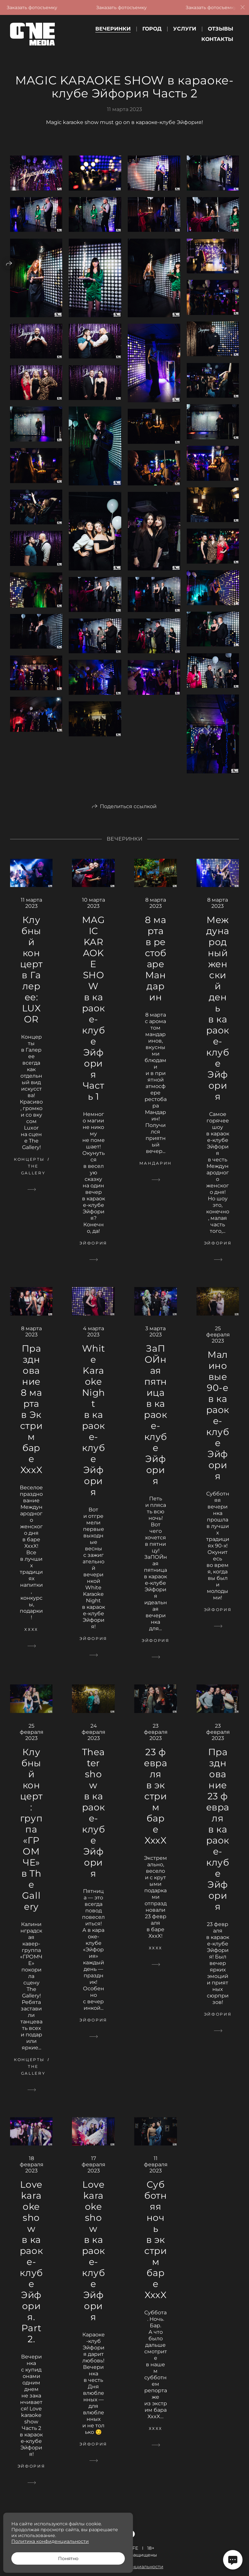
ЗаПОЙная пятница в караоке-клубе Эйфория (155, 1425)
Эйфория (93, 1253)
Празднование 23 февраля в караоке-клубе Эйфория (217, 1839)
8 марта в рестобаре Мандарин (155, 969)
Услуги (184, 29)
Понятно (68, 2558)
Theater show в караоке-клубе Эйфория (93, 1823)
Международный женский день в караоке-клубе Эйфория (217, 1018)
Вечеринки (113, 29)
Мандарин (155, 1173)
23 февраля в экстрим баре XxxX (155, 1806)
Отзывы (220, 29)
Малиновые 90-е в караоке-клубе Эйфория (217, 1425)
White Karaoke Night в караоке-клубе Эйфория (93, 1430)
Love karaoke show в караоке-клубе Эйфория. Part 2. (31, 2272)
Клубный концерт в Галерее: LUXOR (31, 980)
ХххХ (31, 1639)
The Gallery (33, 1180)
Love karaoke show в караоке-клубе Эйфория (93, 2261)
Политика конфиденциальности (50, 2541)
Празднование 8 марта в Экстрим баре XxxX (31, 1419)
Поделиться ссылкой (128, 816)
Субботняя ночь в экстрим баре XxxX (155, 2250)
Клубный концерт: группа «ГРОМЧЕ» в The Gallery (31, 1839)
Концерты (29, 1169)
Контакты (217, 39)
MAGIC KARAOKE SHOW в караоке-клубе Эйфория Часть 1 (93, 1018)
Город (151, 29)
